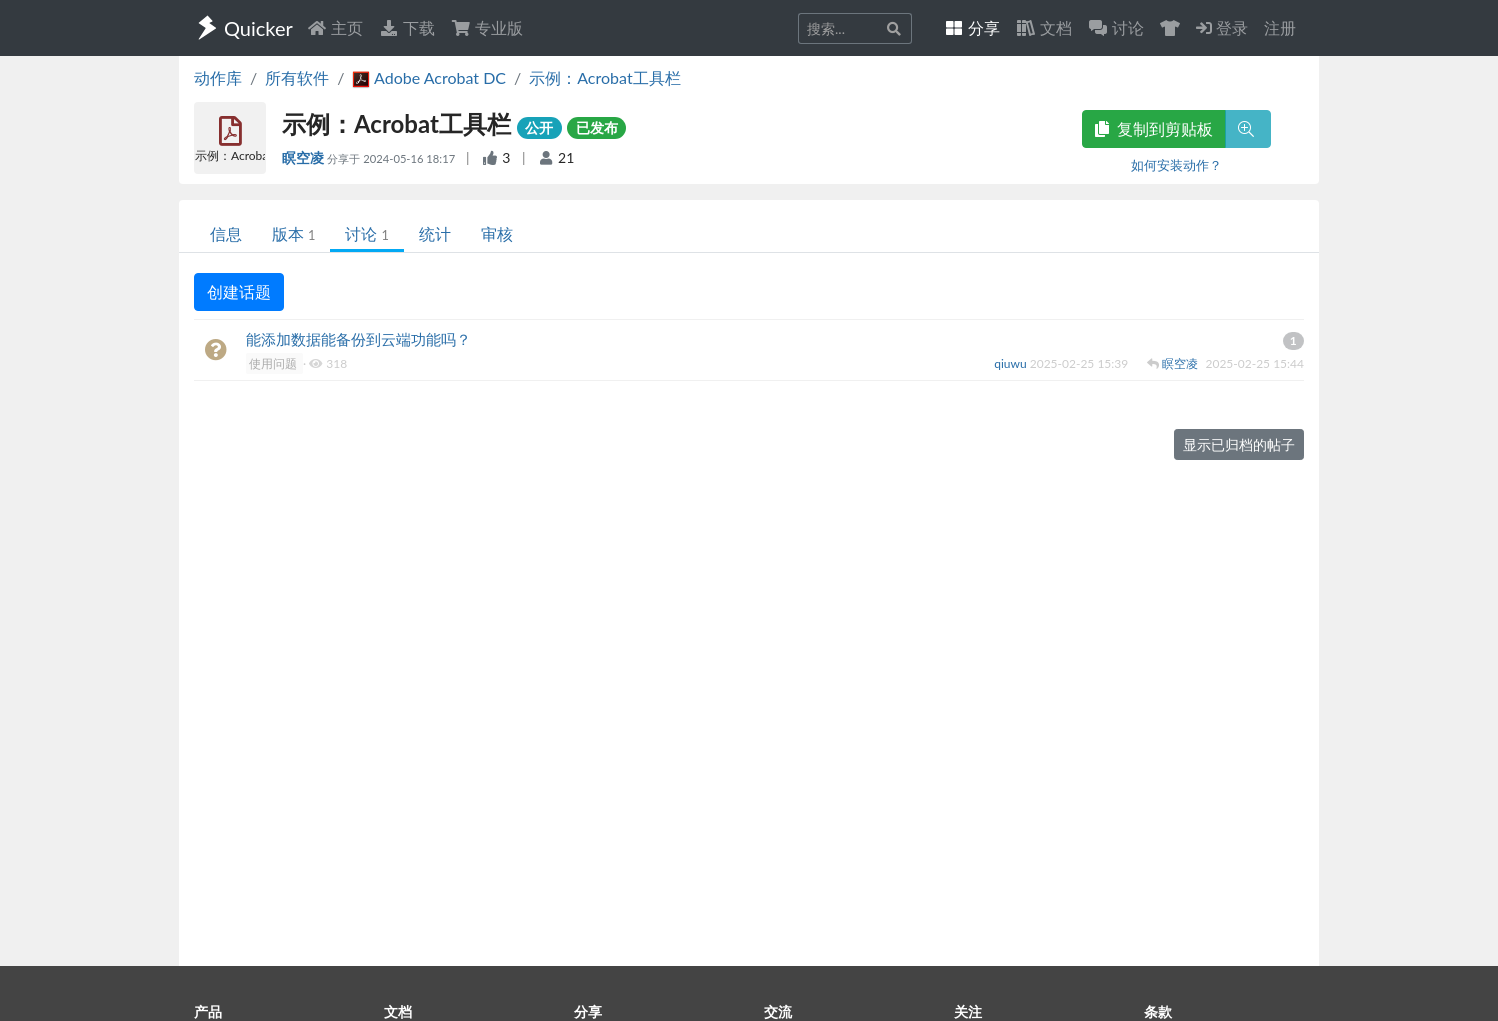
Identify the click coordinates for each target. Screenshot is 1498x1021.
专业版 (487, 27)
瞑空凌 (304, 157)
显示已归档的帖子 (1239, 444)
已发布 (597, 127)
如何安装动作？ (1176, 165)
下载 (407, 27)
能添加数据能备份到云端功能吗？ (358, 339)
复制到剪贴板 (1154, 128)
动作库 (218, 77)
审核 (497, 233)
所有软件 (297, 77)
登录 (1222, 27)
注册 (1280, 27)
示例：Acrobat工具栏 (604, 77)
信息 (226, 233)
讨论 (366, 233)
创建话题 (239, 291)
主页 (335, 27)
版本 (293, 233)
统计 (435, 233)
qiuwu (1011, 363)
